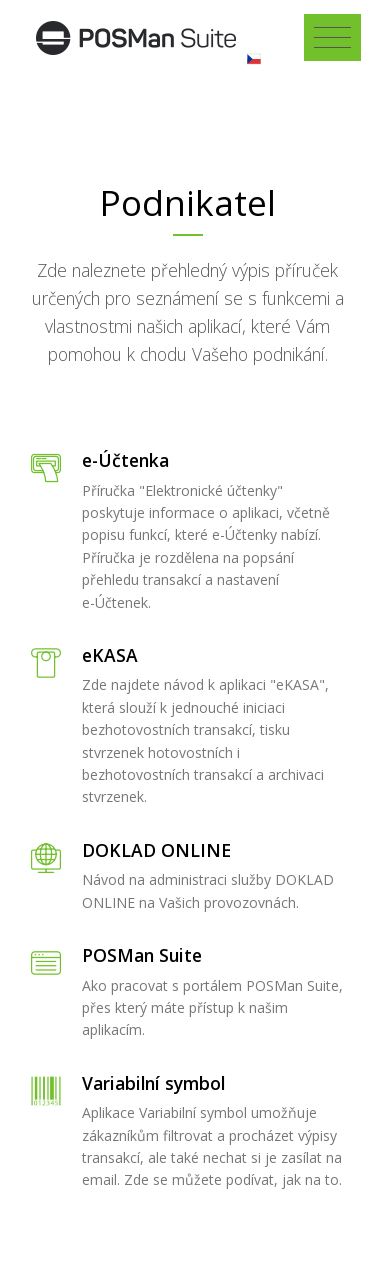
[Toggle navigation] (332, 37)
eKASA (110, 655)
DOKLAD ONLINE (156, 850)
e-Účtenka (125, 460)
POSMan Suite (142, 955)
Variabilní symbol (153, 1083)
